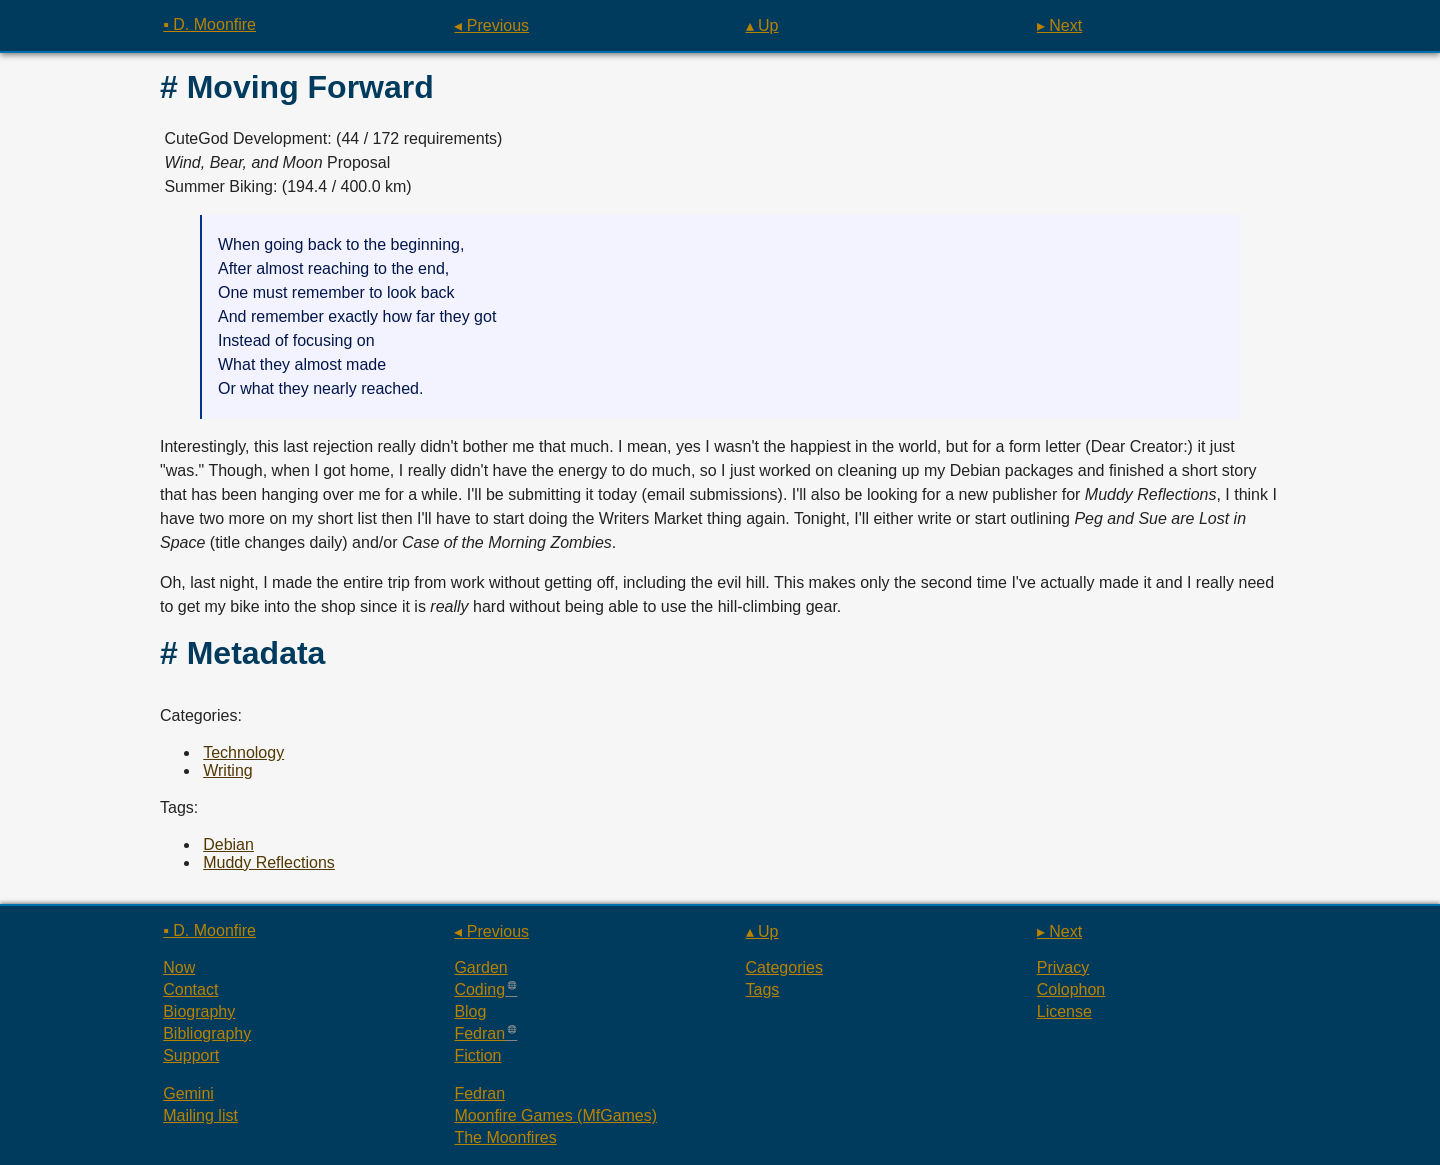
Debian (228, 844)
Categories (784, 967)
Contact (190, 989)
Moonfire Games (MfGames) (555, 1115)
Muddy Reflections (269, 862)
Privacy (1063, 967)
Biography (199, 1011)
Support (191, 1055)
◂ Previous (491, 25)
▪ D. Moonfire (209, 24)
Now (179, 967)
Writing (228, 770)
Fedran (479, 1033)
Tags (763, 989)
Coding (479, 989)
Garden (480, 967)
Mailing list (200, 1115)
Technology (243, 752)
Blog (470, 1011)
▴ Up (762, 25)
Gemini (188, 1093)
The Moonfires (505, 1137)
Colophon (1071, 989)
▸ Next (1059, 25)
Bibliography (207, 1033)
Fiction (477, 1055)
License (1064, 1011)
